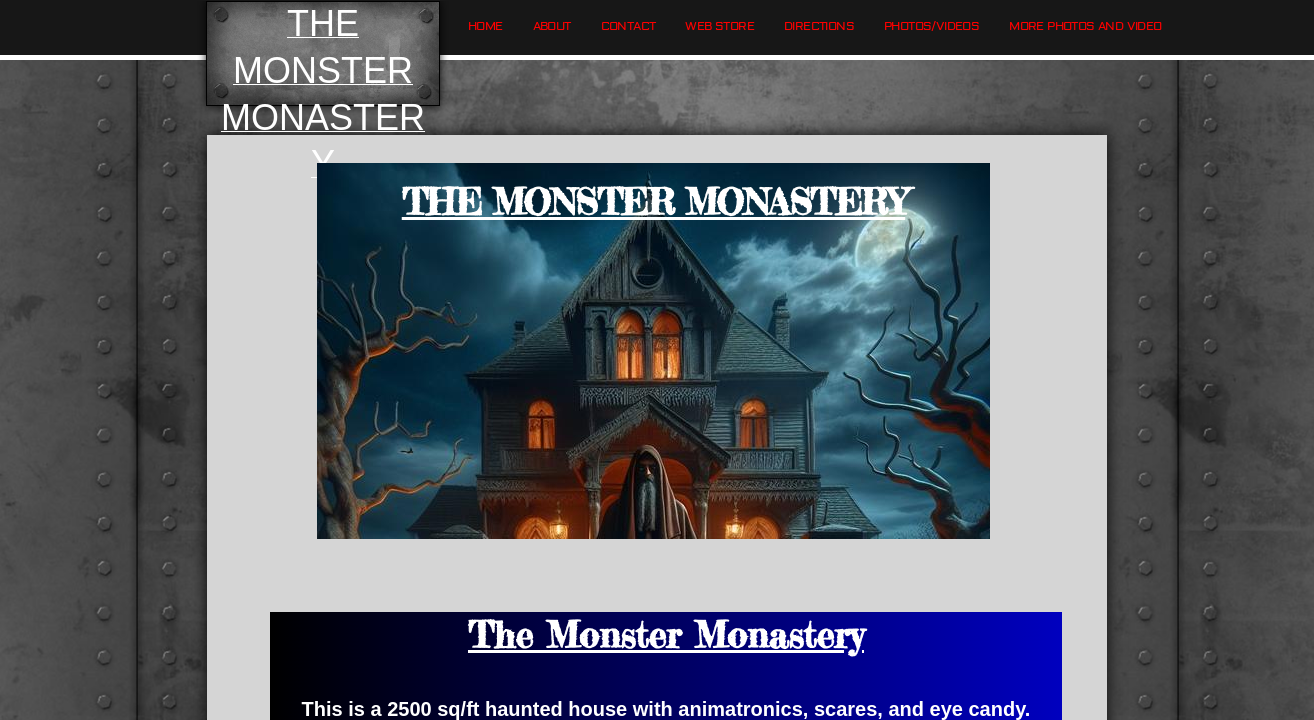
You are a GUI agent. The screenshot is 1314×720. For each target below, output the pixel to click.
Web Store (719, 26)
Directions (819, 26)
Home (485, 26)
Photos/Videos (931, 26)
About (552, 26)
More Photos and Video (1085, 26)
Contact (628, 26)
